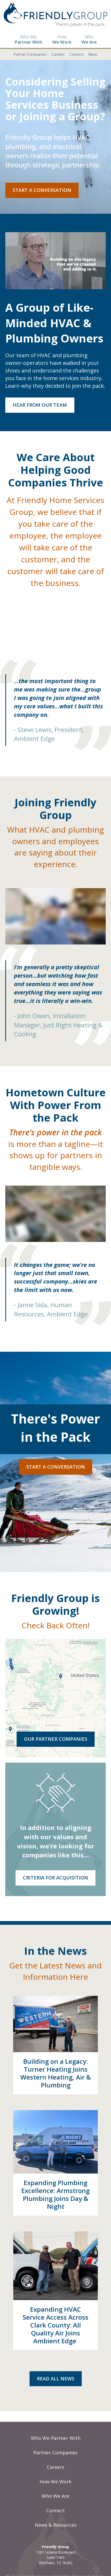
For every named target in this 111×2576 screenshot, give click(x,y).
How (59, 39)
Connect (75, 55)
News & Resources (55, 2525)
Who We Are (55, 2496)
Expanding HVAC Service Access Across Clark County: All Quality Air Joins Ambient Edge (55, 2325)
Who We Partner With (55, 2438)
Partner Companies (29, 55)
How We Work (55, 2481)
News (92, 55)
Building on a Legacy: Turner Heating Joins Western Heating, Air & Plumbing (55, 2073)
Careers (57, 55)
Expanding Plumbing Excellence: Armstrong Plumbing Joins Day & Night (55, 2194)
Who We (26, 39)
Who (89, 39)
